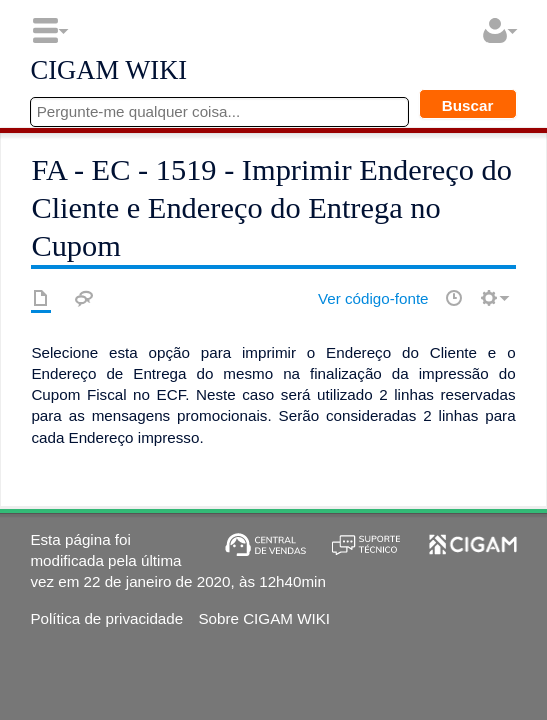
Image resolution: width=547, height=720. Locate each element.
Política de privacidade (106, 618)
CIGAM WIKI (108, 71)
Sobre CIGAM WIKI (264, 618)
